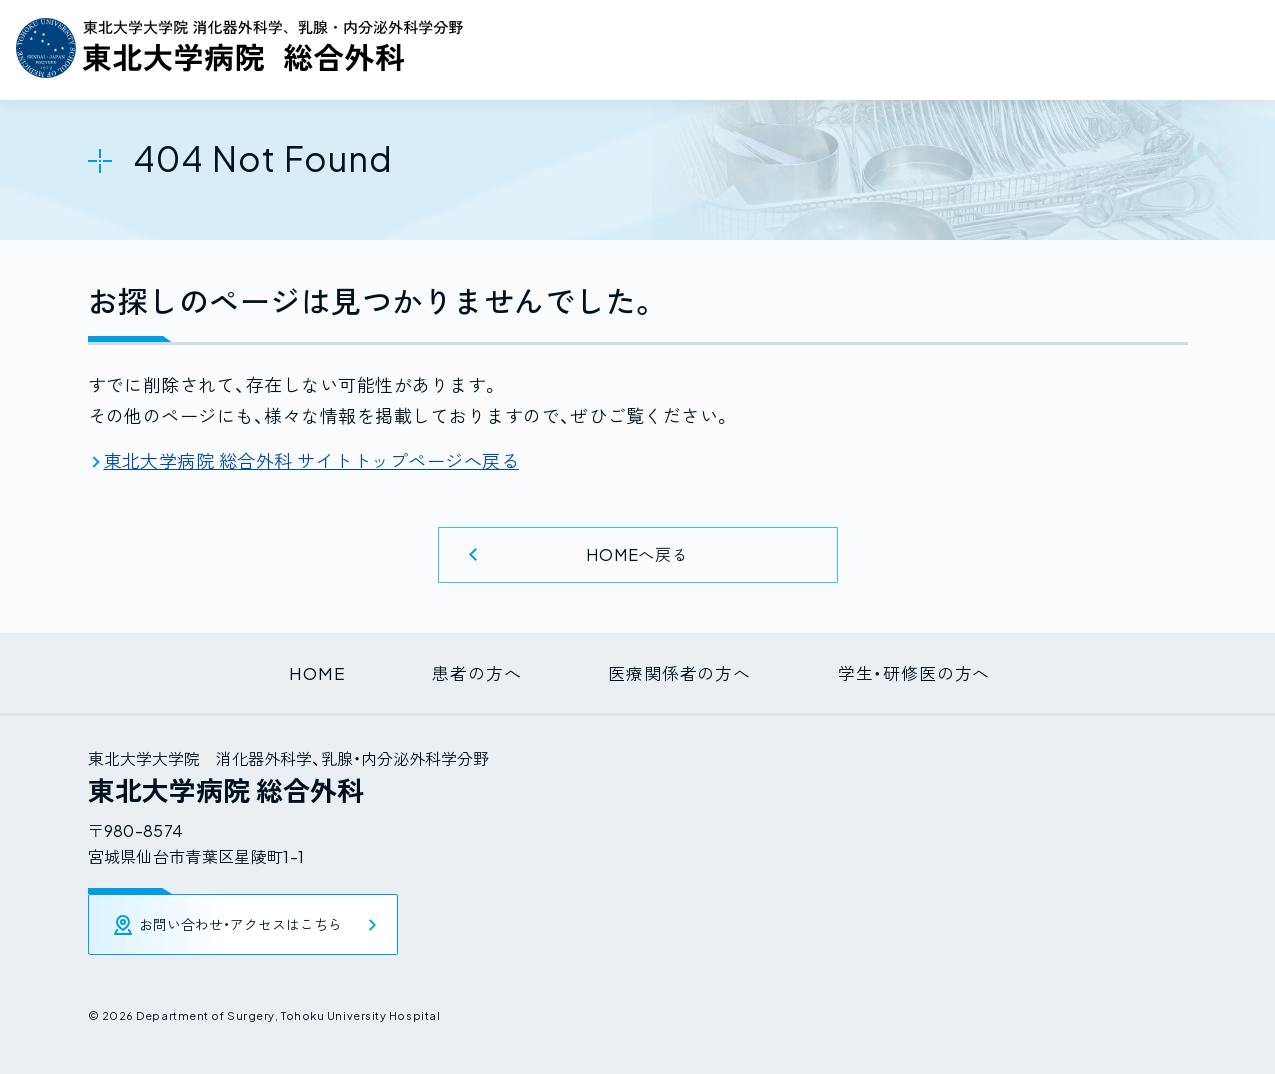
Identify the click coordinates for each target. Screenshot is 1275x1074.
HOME (295, 670)
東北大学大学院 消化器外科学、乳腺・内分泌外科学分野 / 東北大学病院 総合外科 (239, 48)
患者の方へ (467, 670)
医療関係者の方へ (684, 670)
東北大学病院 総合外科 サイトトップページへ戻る (312, 460)
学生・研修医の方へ (931, 670)
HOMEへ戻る (638, 554)
